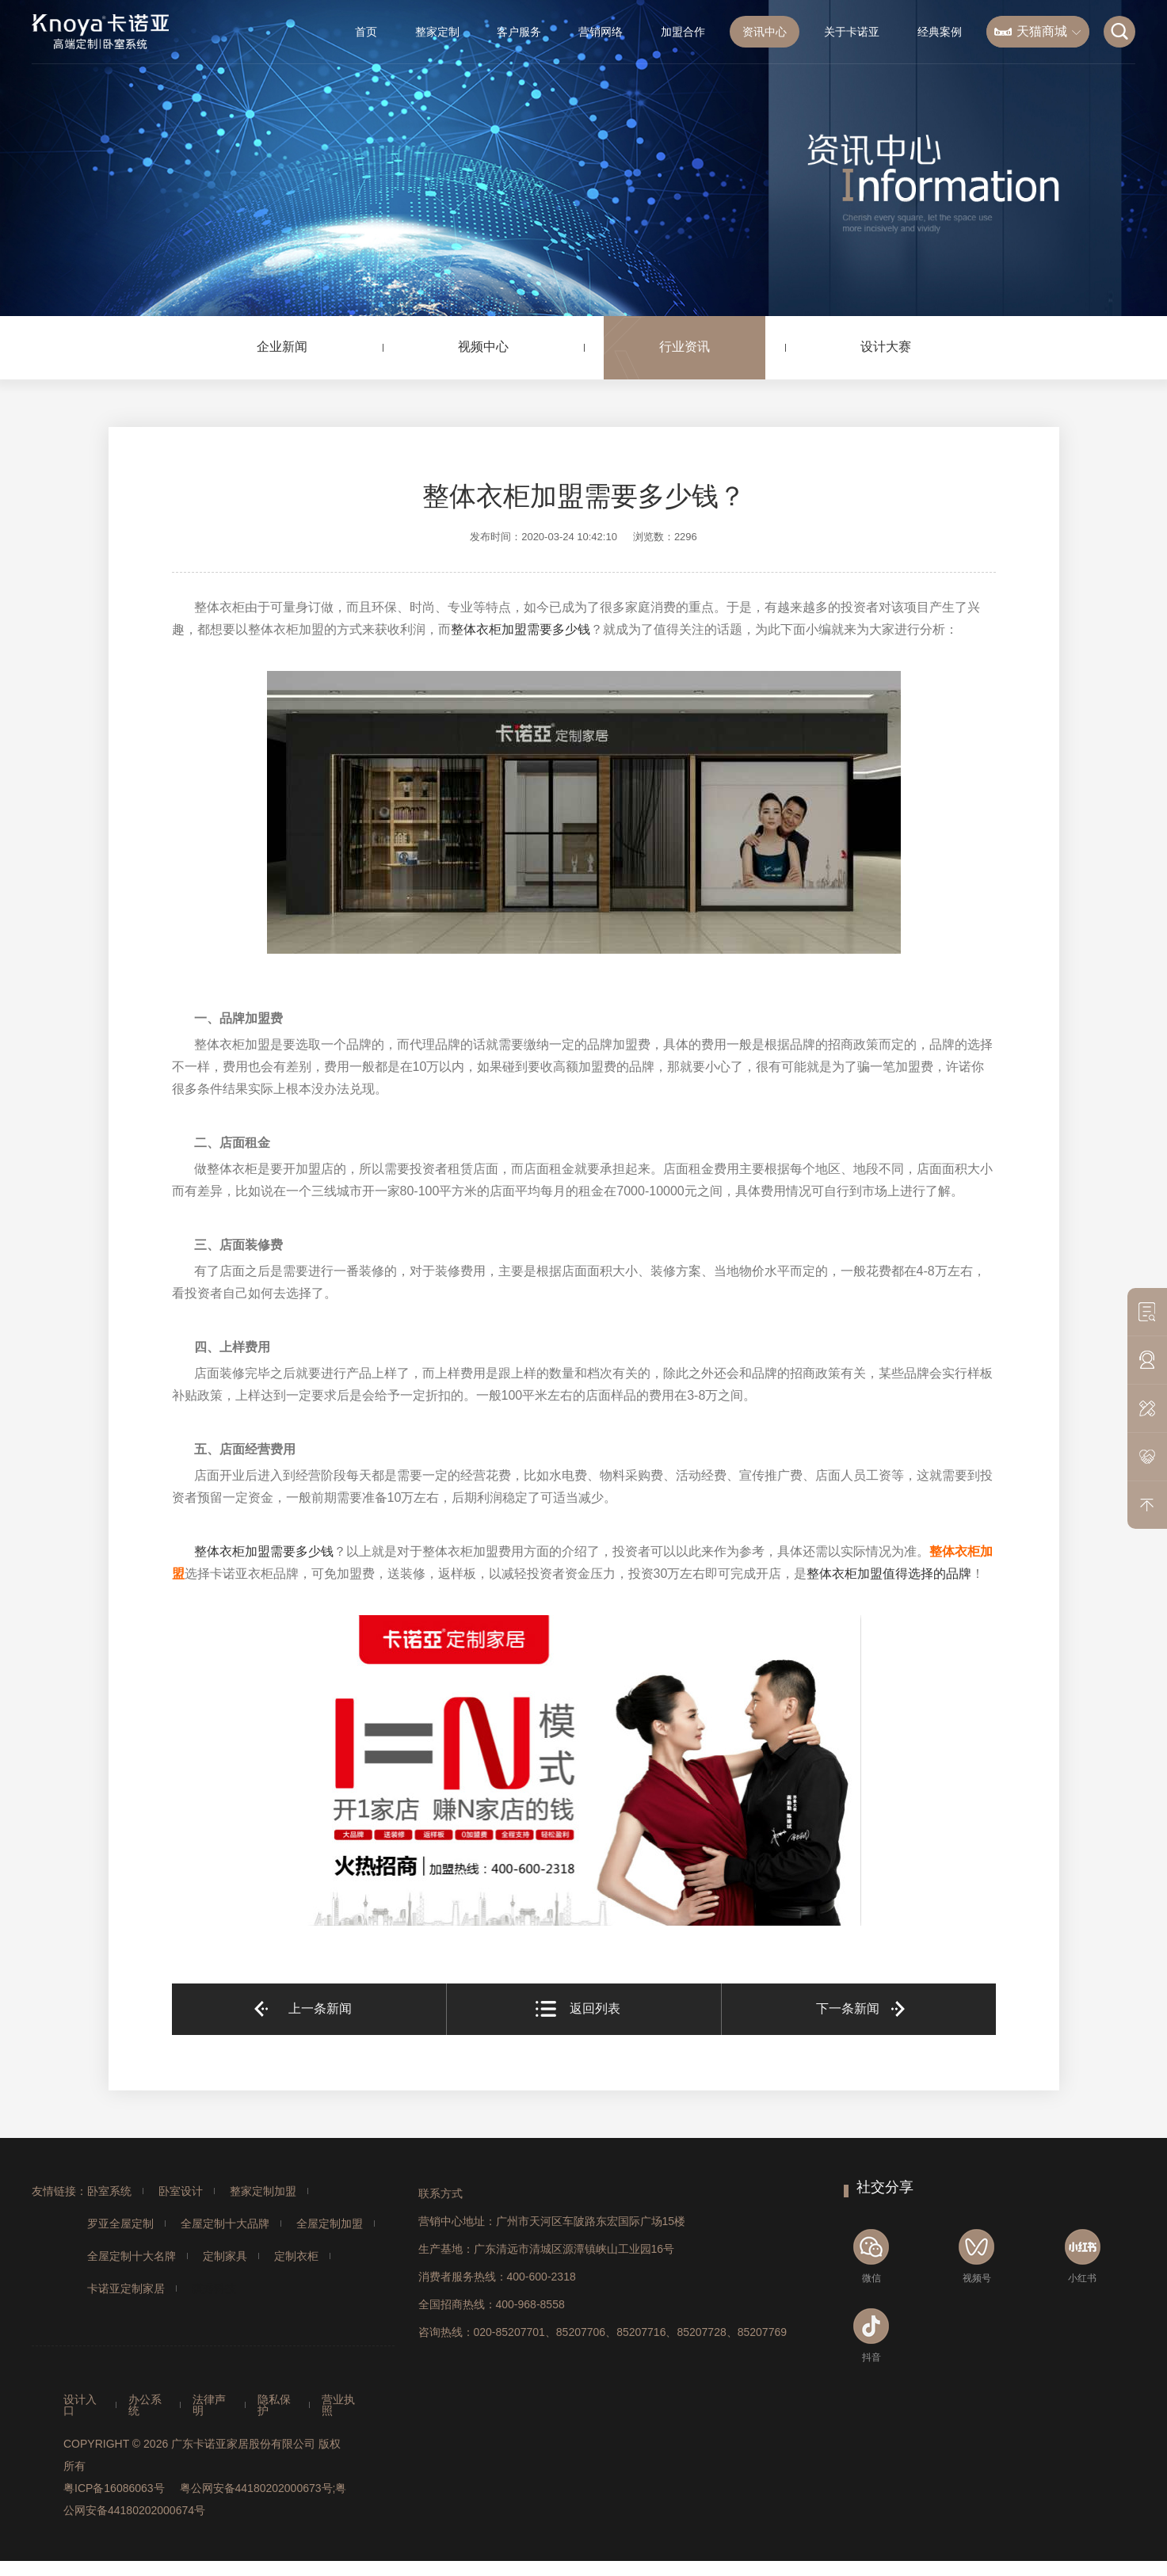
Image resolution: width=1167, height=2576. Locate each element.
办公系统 (145, 2405)
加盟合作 (683, 31)
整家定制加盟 (263, 2191)
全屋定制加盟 (329, 2223)
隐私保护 (274, 2405)
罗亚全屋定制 (120, 2223)
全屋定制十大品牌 (225, 2223)
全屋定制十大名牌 (131, 2256)
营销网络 (600, 31)
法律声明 (209, 2405)
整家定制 (437, 31)
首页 (366, 31)
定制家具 (225, 2256)
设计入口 (80, 2405)
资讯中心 (764, 31)
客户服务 (519, 31)
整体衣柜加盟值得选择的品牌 (889, 1573)
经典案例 (939, 31)
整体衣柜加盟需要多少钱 (520, 629)
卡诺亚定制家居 (126, 2288)
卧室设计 (180, 2191)
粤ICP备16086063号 (114, 2488)
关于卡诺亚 (851, 31)
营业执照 (338, 2405)
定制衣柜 (296, 2256)
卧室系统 (109, 2191)
